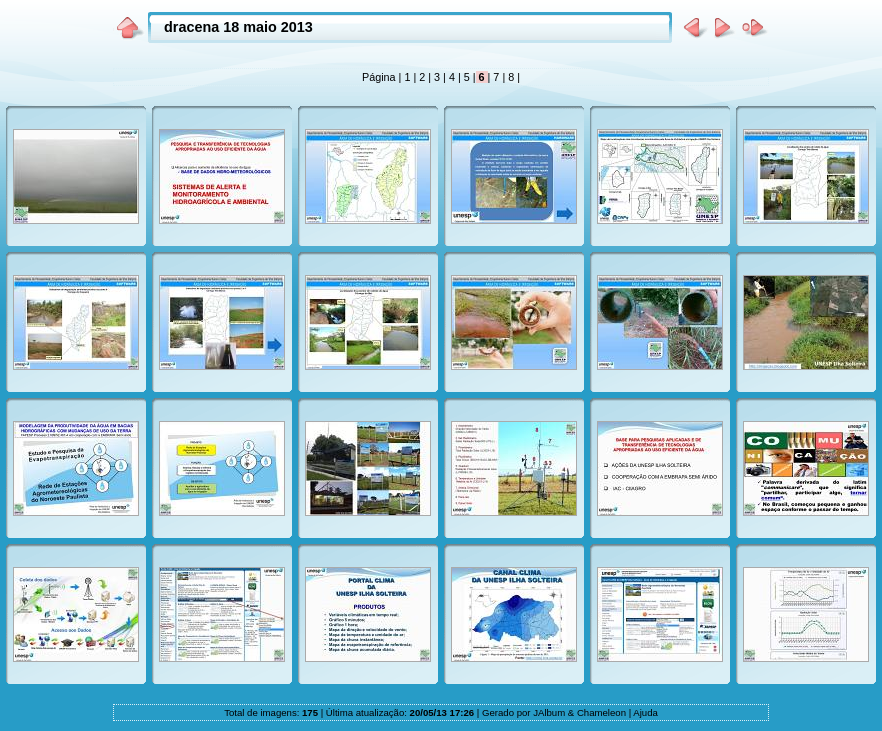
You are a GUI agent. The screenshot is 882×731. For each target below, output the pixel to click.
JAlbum (549, 712)
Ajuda (645, 712)
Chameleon (601, 712)
